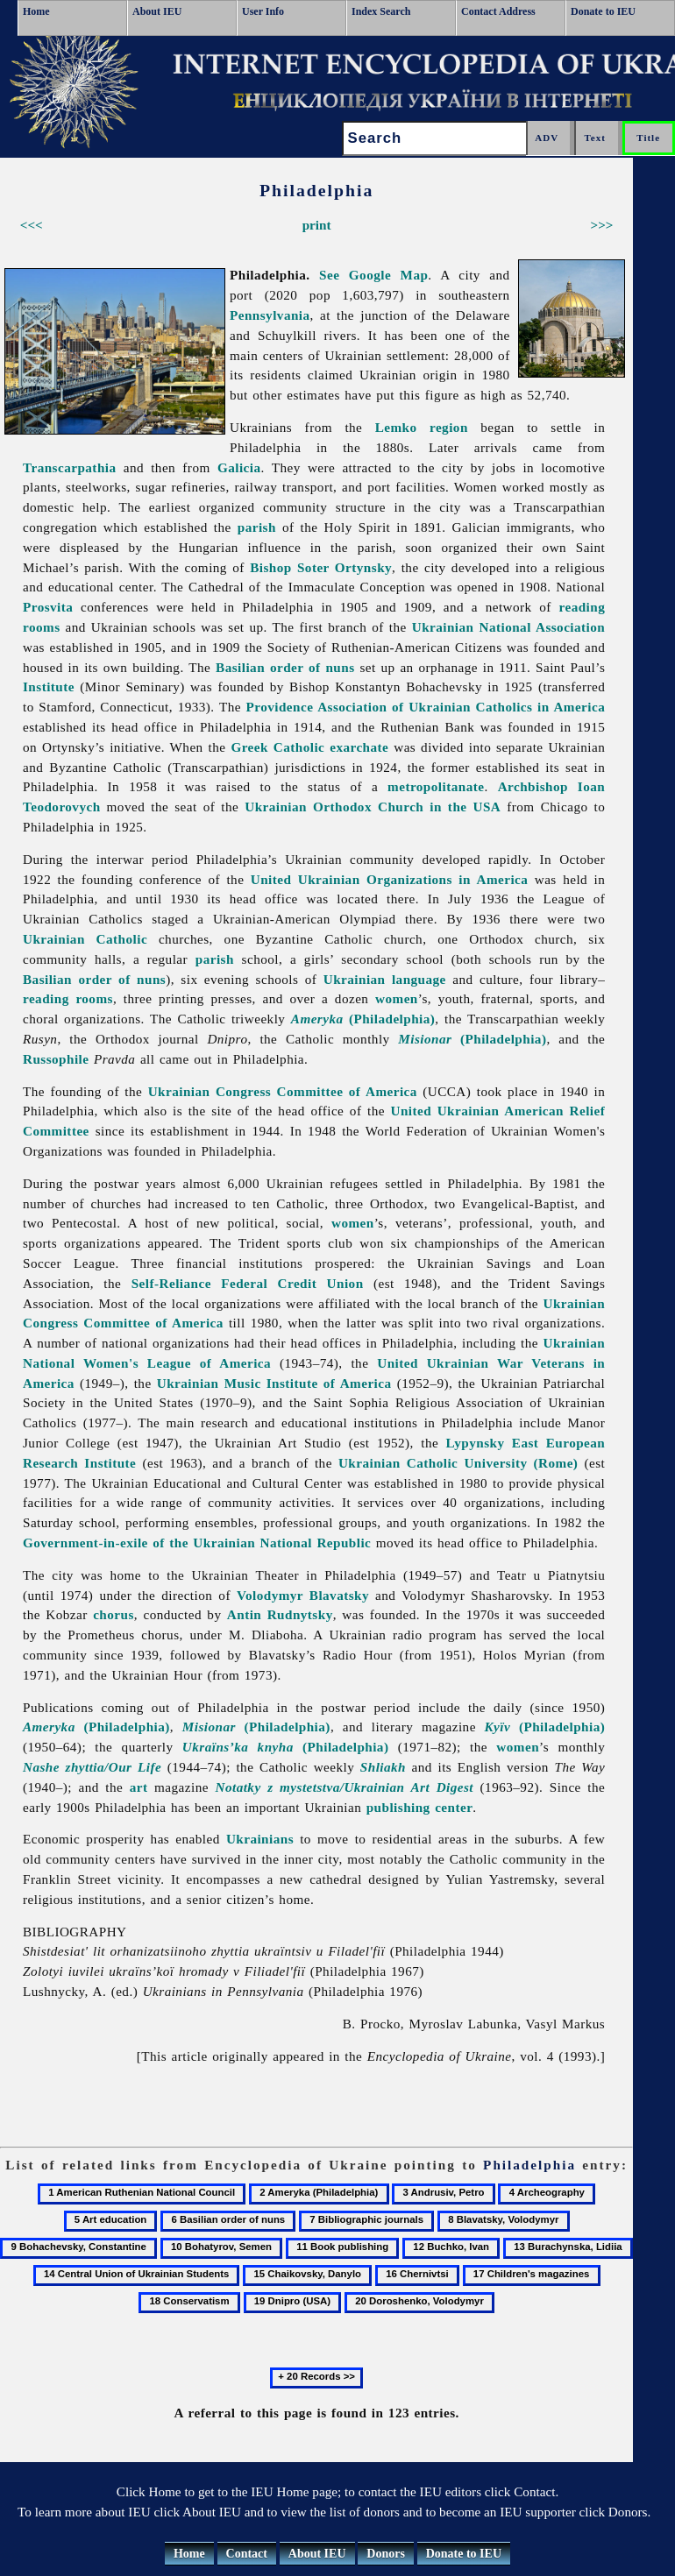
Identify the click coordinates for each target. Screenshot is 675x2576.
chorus (113, 1614)
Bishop (270, 567)
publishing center (419, 1807)
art (139, 1787)
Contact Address (498, 11)
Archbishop (533, 786)
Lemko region (421, 427)
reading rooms (68, 998)
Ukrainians (260, 1838)
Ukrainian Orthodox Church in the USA (373, 806)
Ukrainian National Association (509, 626)
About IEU (156, 11)
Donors (385, 2553)
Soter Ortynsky (344, 567)
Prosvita (48, 606)
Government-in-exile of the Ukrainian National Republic (197, 1542)
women (396, 998)
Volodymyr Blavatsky (303, 1595)
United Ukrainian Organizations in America (390, 879)
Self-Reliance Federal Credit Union (247, 1283)
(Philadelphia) (363, 1018)
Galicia (239, 467)
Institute (49, 686)
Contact (246, 2553)
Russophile (56, 1058)
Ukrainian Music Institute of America (274, 1383)
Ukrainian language (384, 979)
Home (36, 11)
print (316, 224)
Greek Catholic (277, 747)
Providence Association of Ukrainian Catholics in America (426, 706)
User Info (263, 11)
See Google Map (373, 274)
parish (257, 527)
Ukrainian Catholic (85, 938)
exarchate (359, 747)
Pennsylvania (270, 315)
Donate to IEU (603, 11)
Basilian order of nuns (285, 667)
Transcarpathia (70, 467)
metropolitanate (435, 786)
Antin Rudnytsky (280, 1614)
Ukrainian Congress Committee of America (282, 1091)
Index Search (381, 11)
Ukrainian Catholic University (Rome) (458, 1462)
